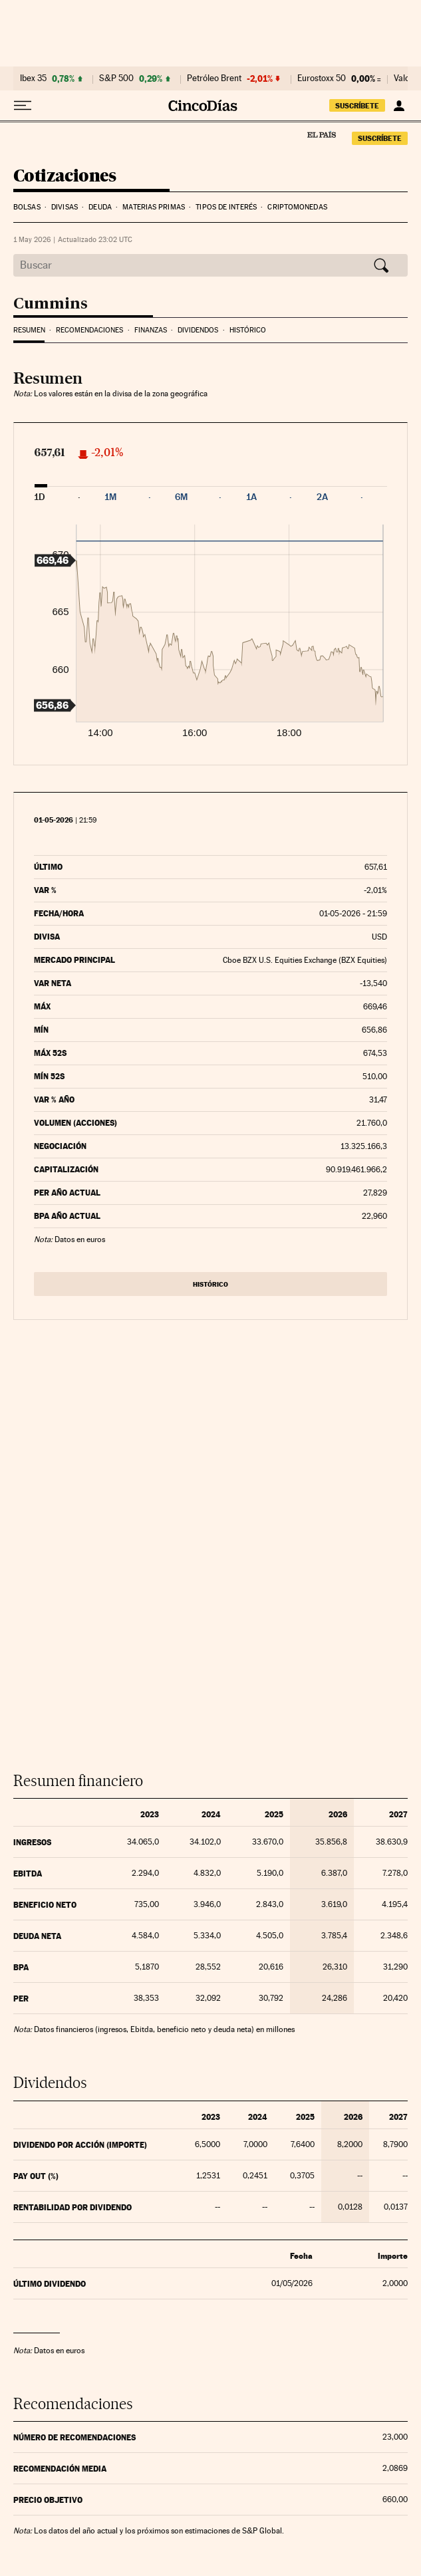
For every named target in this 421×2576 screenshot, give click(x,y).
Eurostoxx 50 (321, 78)
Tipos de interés (226, 207)
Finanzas (150, 330)
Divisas (64, 207)
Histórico (247, 330)
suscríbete (357, 105)
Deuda (100, 207)
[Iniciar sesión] (399, 106)
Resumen (29, 330)
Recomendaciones (89, 330)
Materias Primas (153, 207)
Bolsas (27, 207)
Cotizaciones (64, 177)
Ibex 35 (33, 78)
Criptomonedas (297, 207)
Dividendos (198, 330)
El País (321, 134)
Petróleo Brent (214, 78)
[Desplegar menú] (22, 105)
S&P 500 (116, 78)
